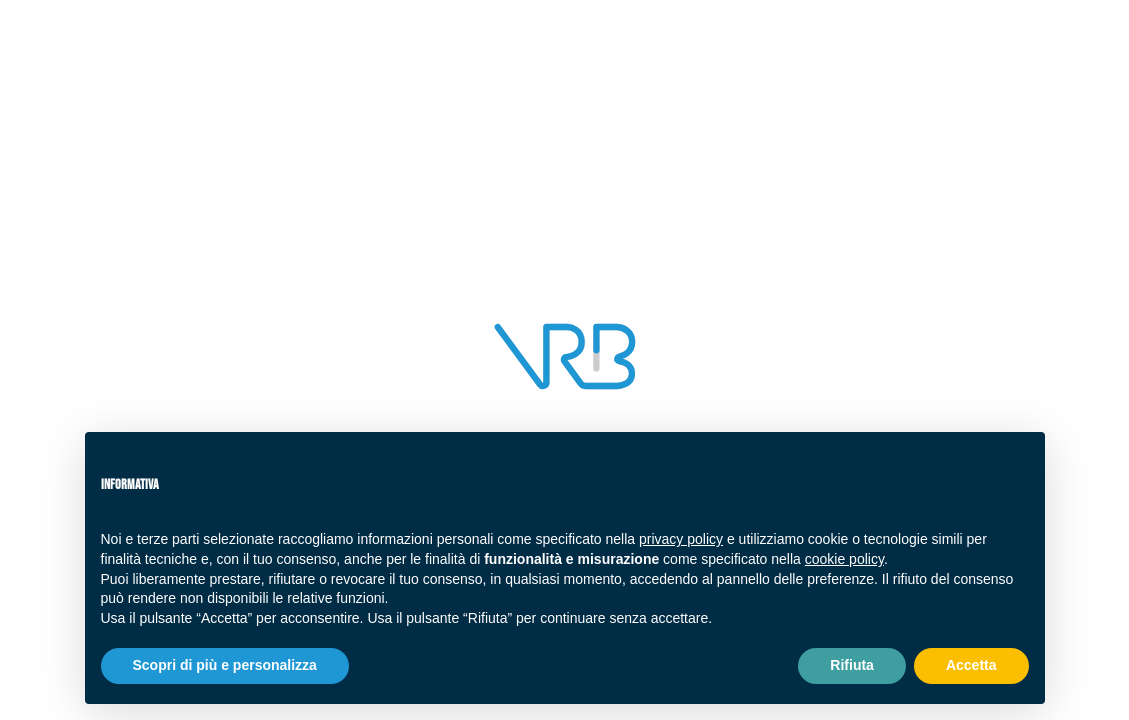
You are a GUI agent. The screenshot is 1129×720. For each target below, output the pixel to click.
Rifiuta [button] (852, 665)
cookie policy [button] (844, 559)
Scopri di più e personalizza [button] (225, 665)
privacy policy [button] (681, 539)
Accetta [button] (971, 665)
